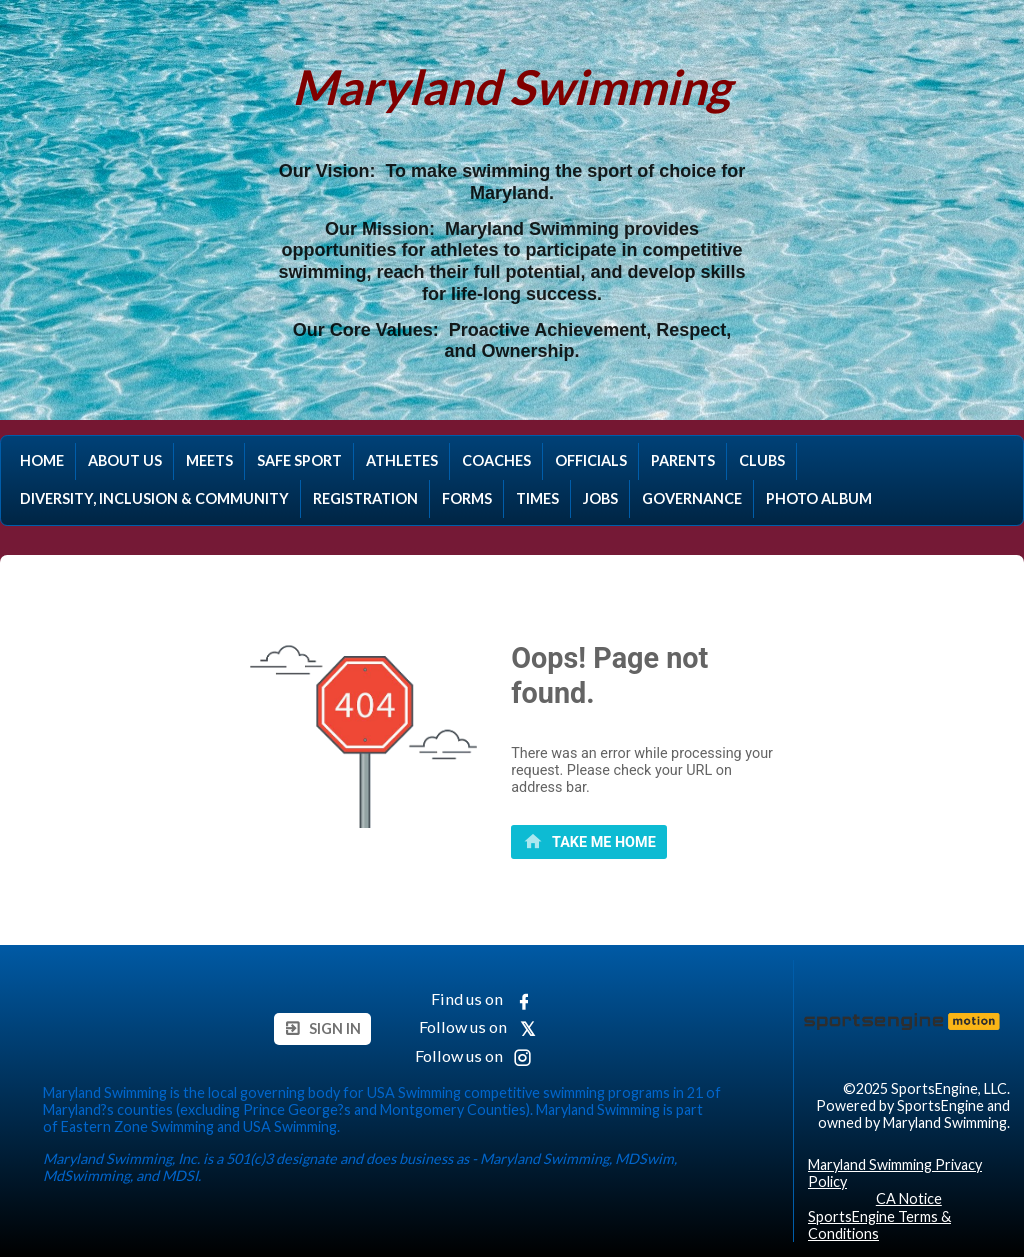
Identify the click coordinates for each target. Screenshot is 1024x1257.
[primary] (589, 842)
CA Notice (909, 1198)
